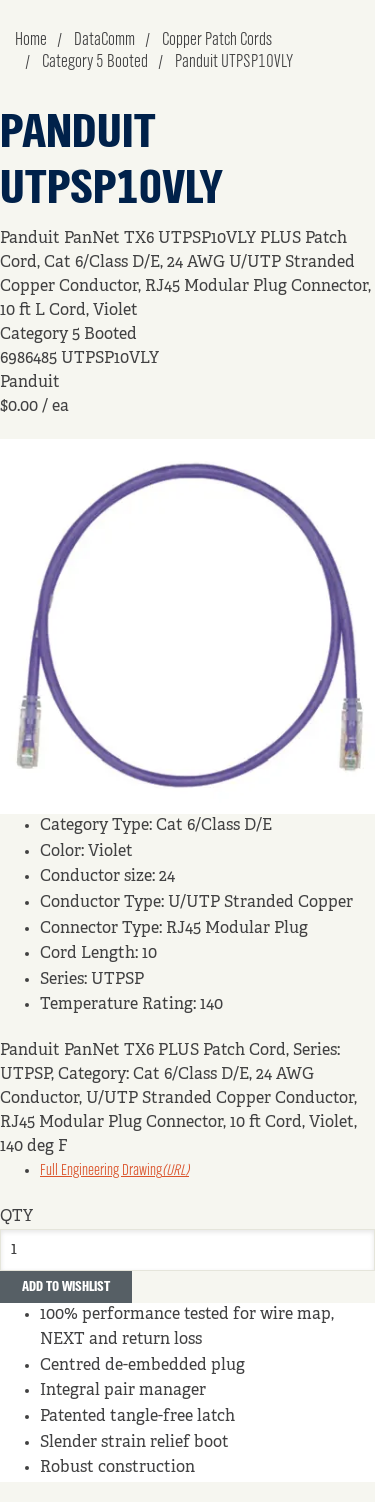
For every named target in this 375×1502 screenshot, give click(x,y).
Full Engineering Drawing (114, 1171)
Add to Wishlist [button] (66, 1287)
